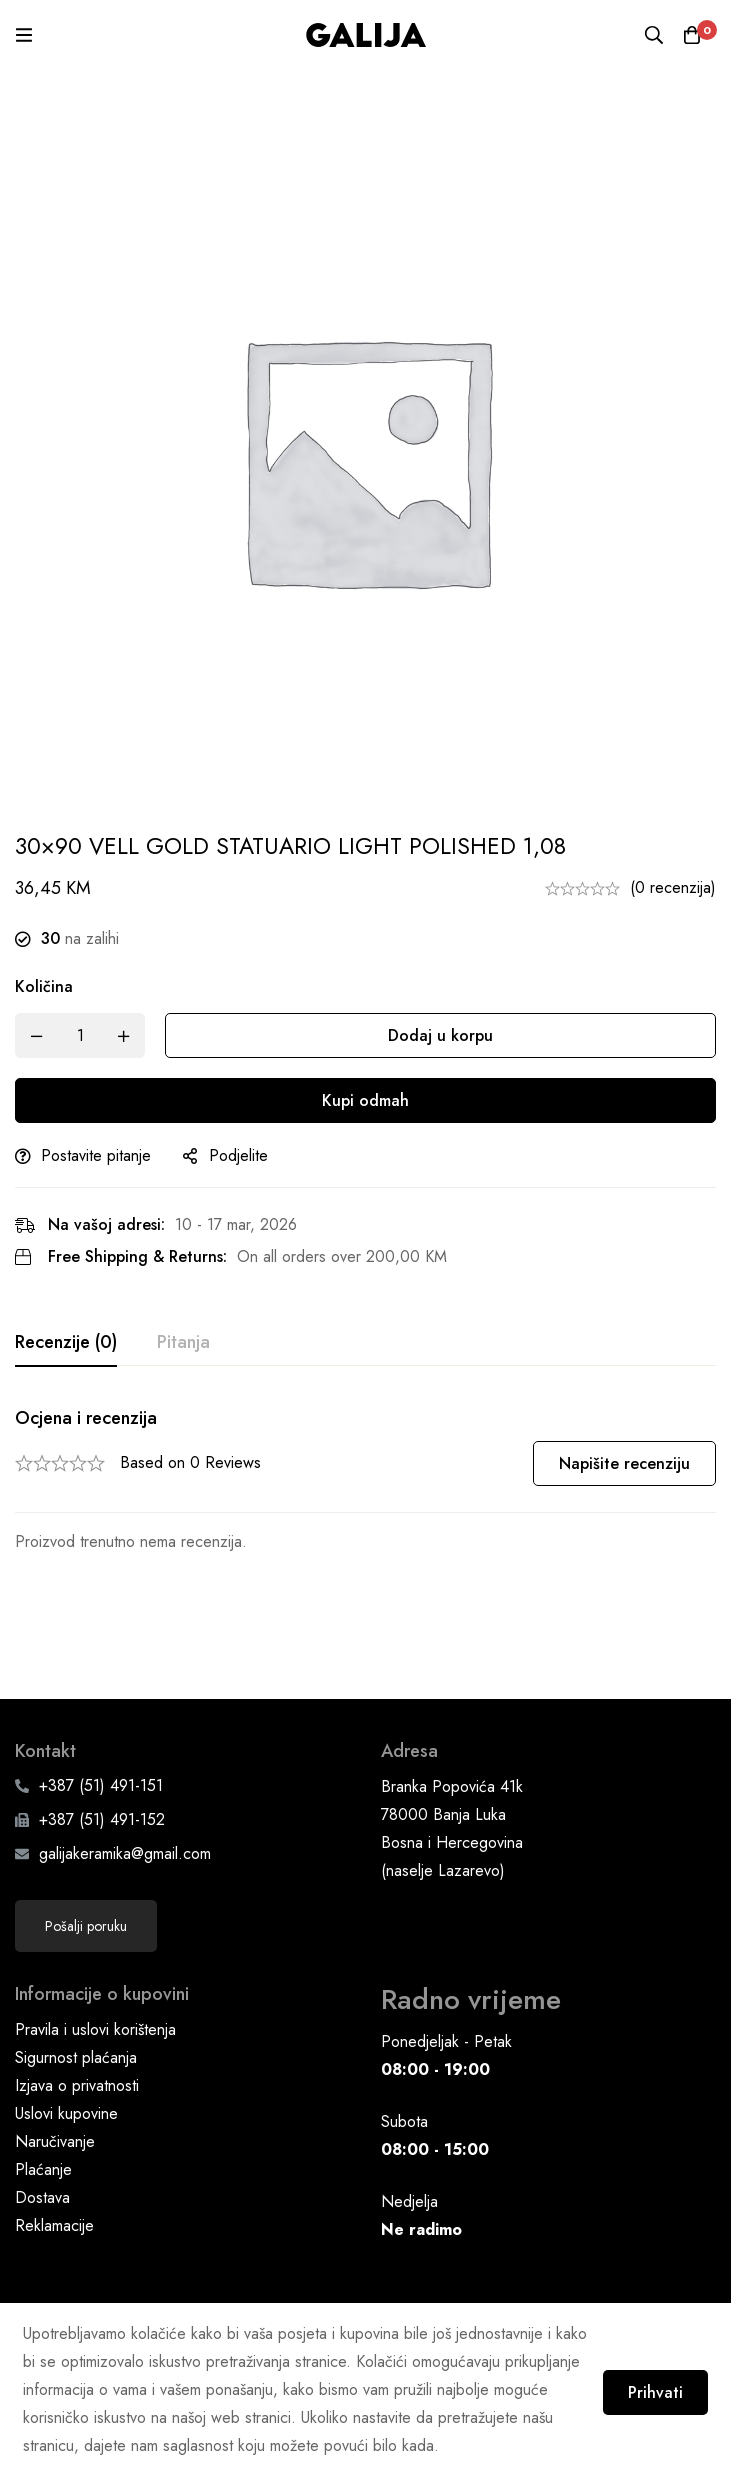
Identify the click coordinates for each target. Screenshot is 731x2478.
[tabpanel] (365, 1481)
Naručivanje (55, 2057)
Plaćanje (43, 2085)
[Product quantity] (80, 1035)
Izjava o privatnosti (77, 2001)
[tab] (66, 1343)
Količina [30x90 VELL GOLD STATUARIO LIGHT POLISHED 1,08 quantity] (44, 986)
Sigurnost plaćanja (76, 1973)
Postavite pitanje (96, 1155)
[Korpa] (691, 35)
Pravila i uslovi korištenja (95, 1945)
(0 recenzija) (673, 887)
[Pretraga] (651, 35)
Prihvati (648, 2388)
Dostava (42, 2113)
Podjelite (238, 1155)
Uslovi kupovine (66, 2029)
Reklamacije (54, 2141)
